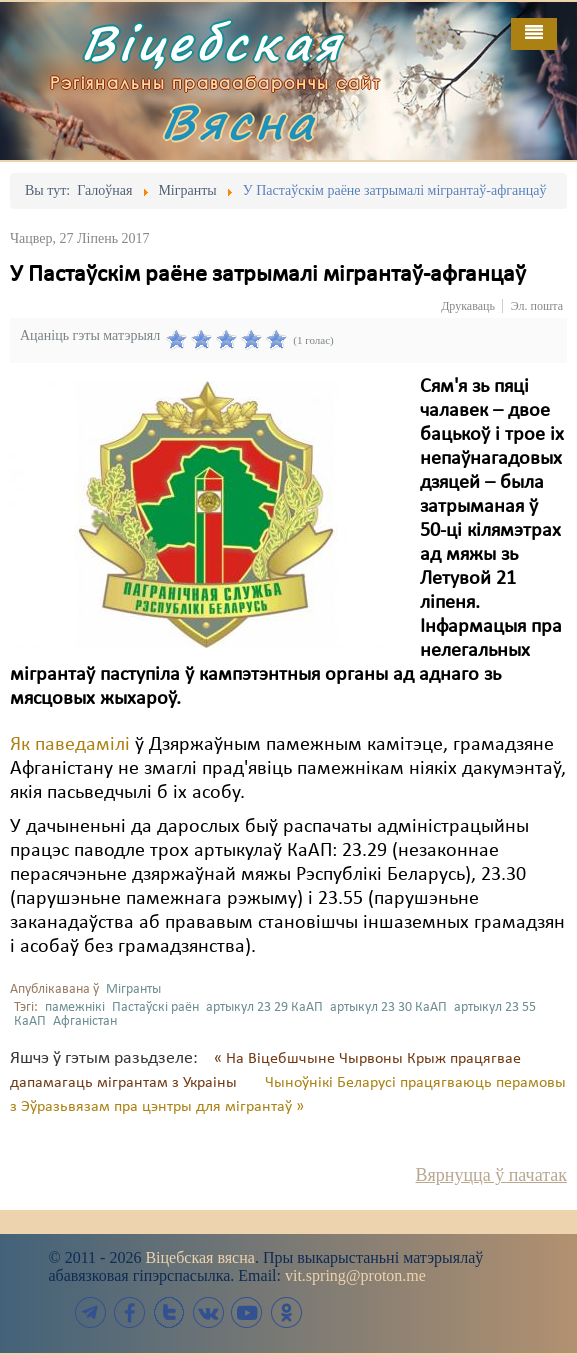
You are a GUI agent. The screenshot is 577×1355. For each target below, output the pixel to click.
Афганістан (85, 1021)
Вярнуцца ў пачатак (491, 1175)
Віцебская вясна (199, 1257)
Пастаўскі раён (155, 1007)
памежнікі (75, 1007)
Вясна (239, 121)
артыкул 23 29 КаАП (264, 1007)
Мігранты (133, 989)
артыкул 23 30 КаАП (388, 1007)
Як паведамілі (70, 745)
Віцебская (212, 42)
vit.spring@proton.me (355, 1275)
